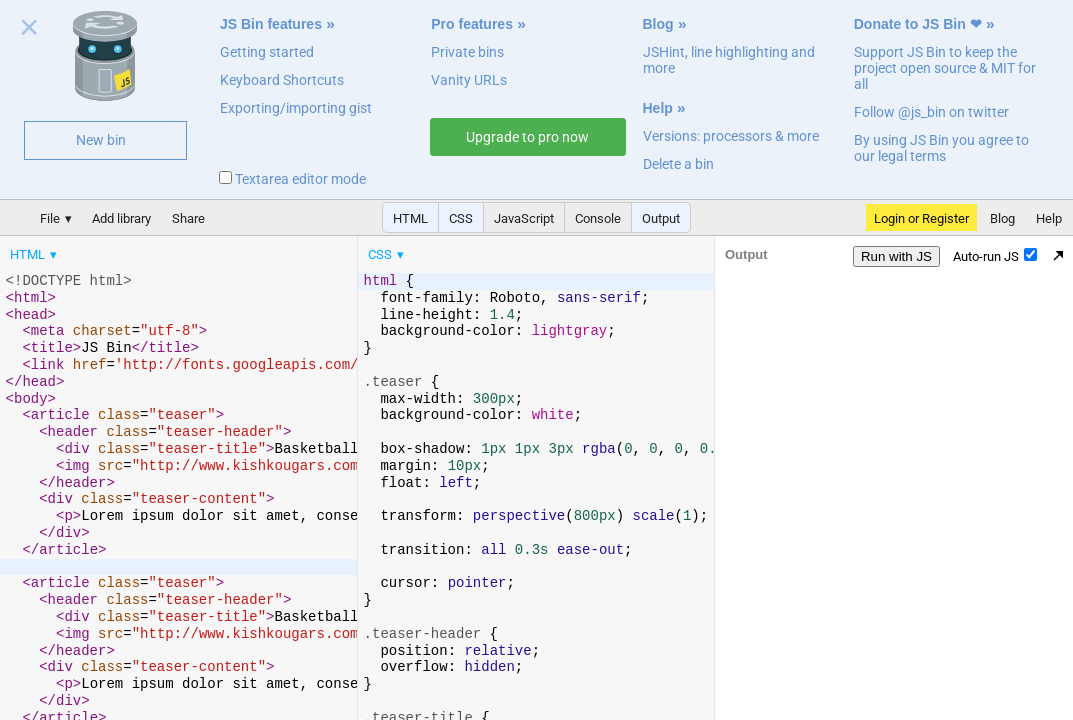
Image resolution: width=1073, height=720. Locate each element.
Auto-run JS (995, 256)
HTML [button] (410, 218)
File (50, 218)
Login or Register (921, 218)
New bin (101, 140)
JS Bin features (271, 24)
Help (658, 108)
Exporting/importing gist (296, 108)
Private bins (467, 52)
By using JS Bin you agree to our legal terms (941, 148)
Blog (658, 24)
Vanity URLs (469, 80)
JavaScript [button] (524, 218)
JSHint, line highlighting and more (729, 60)
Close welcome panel (29, 31)
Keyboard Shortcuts (282, 80)
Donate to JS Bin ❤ (918, 24)
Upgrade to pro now (527, 137)
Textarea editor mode (292, 179)
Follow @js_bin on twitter (931, 112)
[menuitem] (35, 254)
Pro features (472, 24)
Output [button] (661, 218)
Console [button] (598, 218)
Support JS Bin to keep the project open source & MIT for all (945, 68)
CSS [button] (461, 218)
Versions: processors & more (731, 136)
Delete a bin (678, 164)
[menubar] (160, 250)
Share (188, 218)
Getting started (267, 52)
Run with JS (896, 256)
